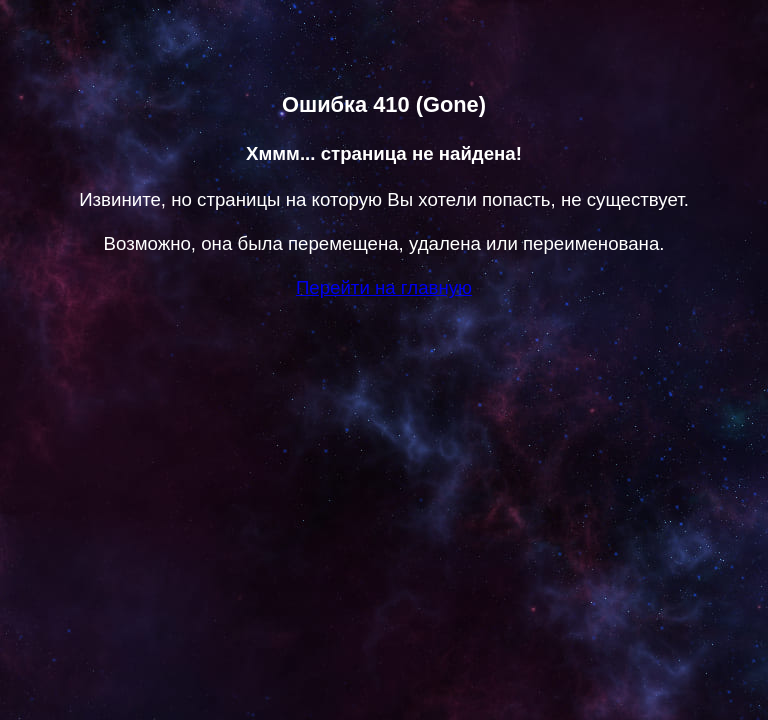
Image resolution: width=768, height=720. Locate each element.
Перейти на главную (384, 287)
